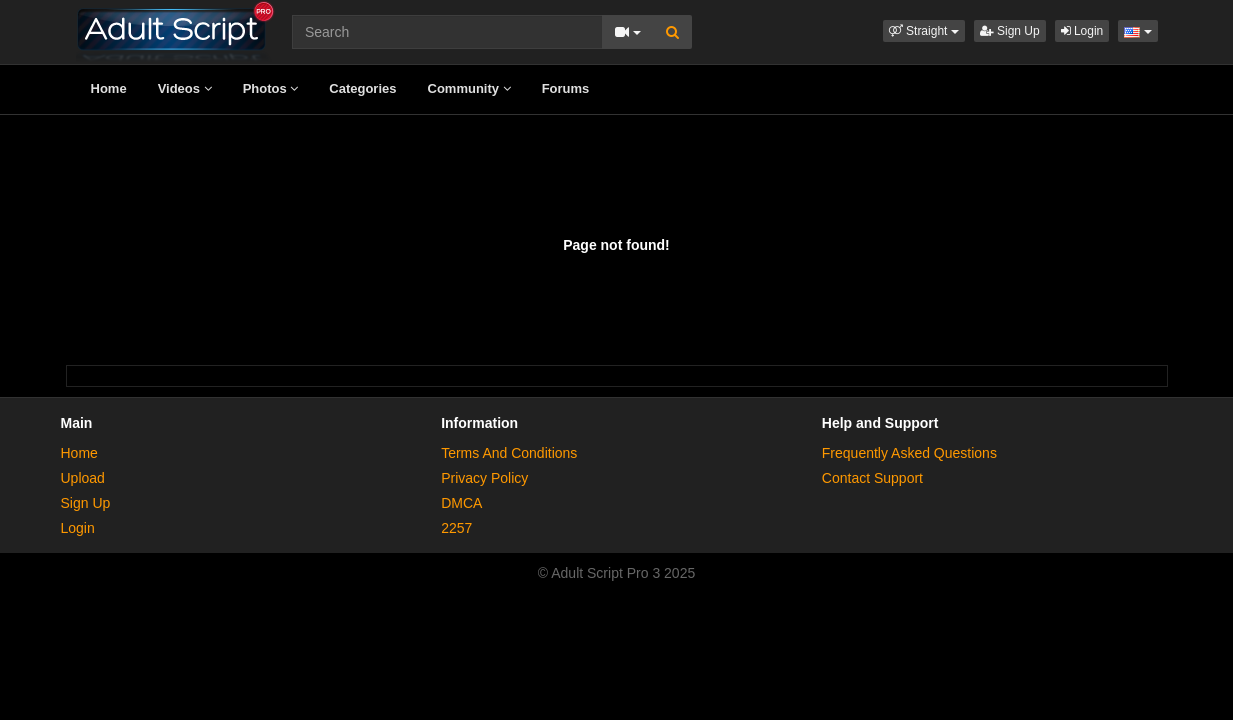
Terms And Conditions (509, 453)
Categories (362, 88)
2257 (456, 528)
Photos (271, 88)
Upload (83, 478)
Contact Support (872, 478)
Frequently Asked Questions (909, 453)
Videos (185, 88)
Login (1082, 31)
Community (469, 88)
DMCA (461, 503)
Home (109, 88)
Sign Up (1010, 31)
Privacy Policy (484, 478)
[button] (924, 31)
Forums (566, 88)
